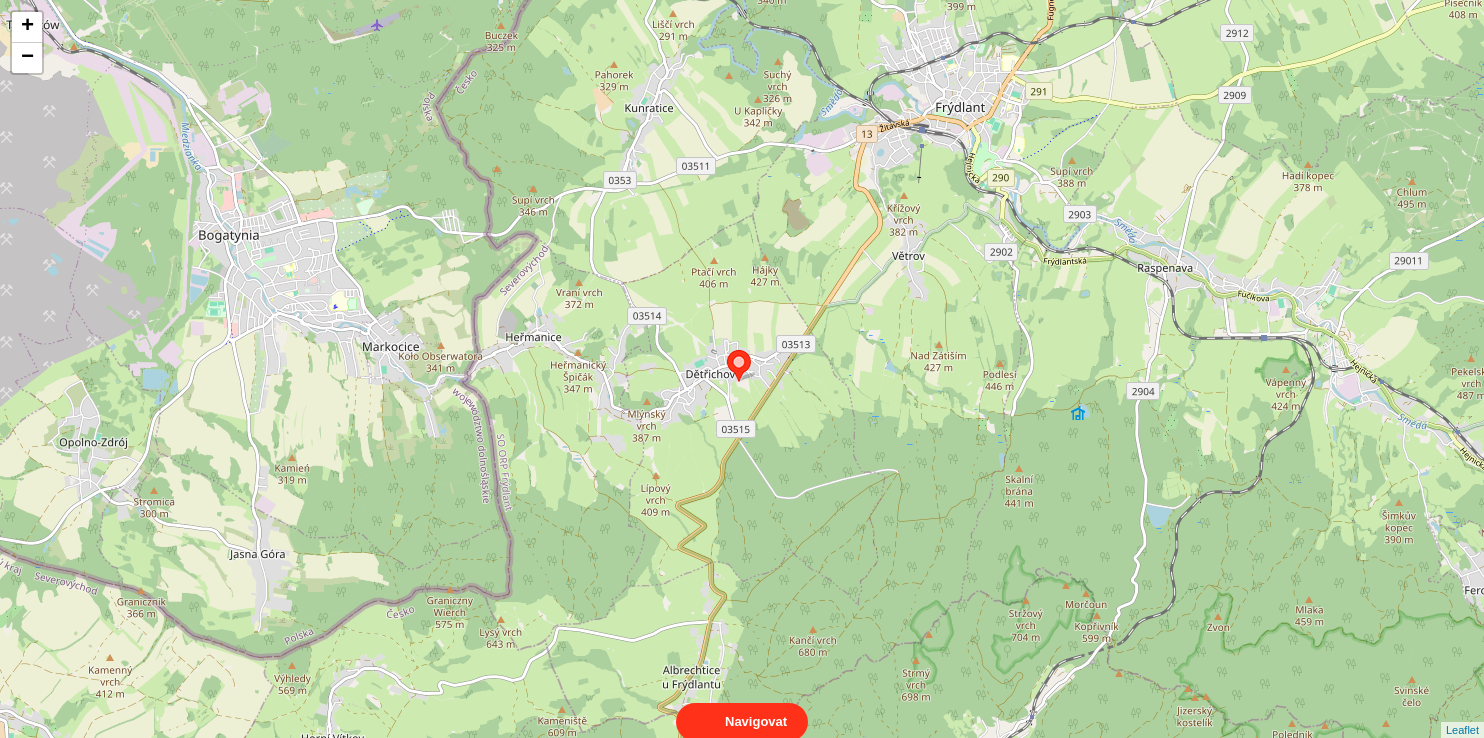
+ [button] (27, 27)
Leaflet (1462, 712)
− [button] (27, 58)
